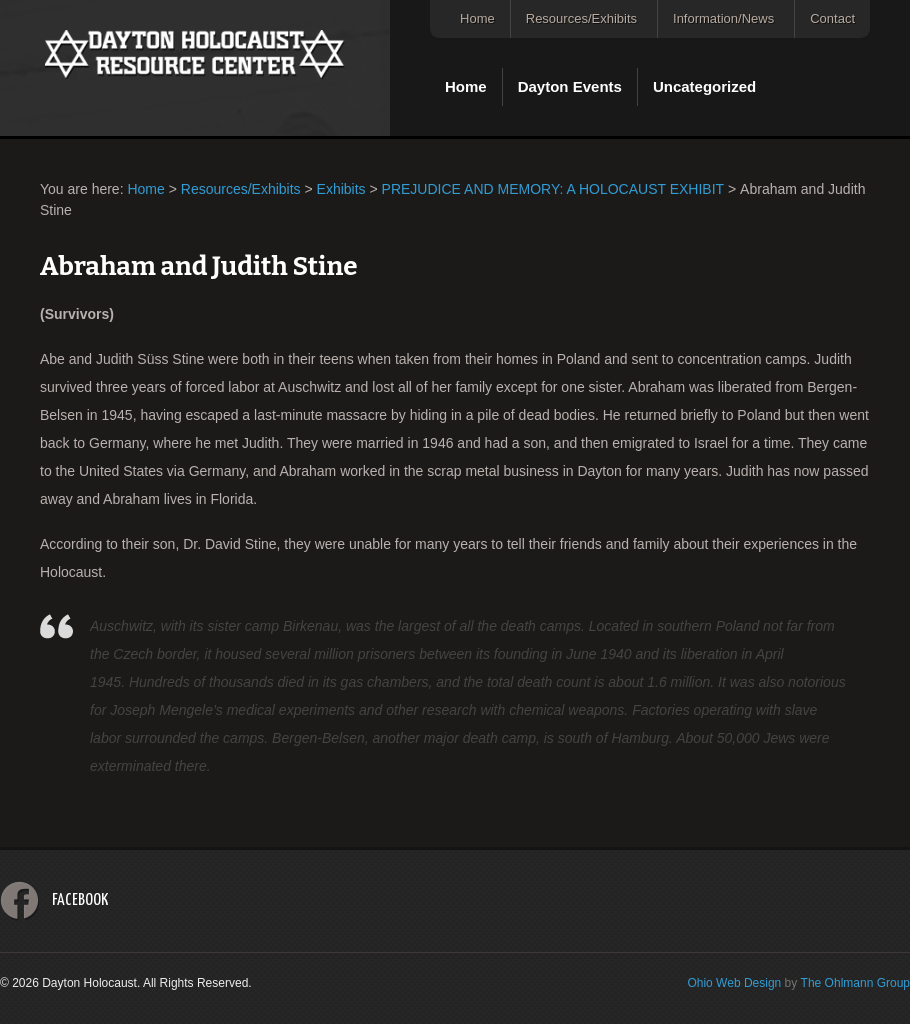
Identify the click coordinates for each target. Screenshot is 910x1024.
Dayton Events (570, 86)
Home (477, 18)
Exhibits (341, 189)
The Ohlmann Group (855, 983)
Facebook (80, 900)
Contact (832, 18)
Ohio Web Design (734, 983)
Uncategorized (704, 86)
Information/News (723, 18)
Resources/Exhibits (581, 18)
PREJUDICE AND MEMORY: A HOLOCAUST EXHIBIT (553, 189)
